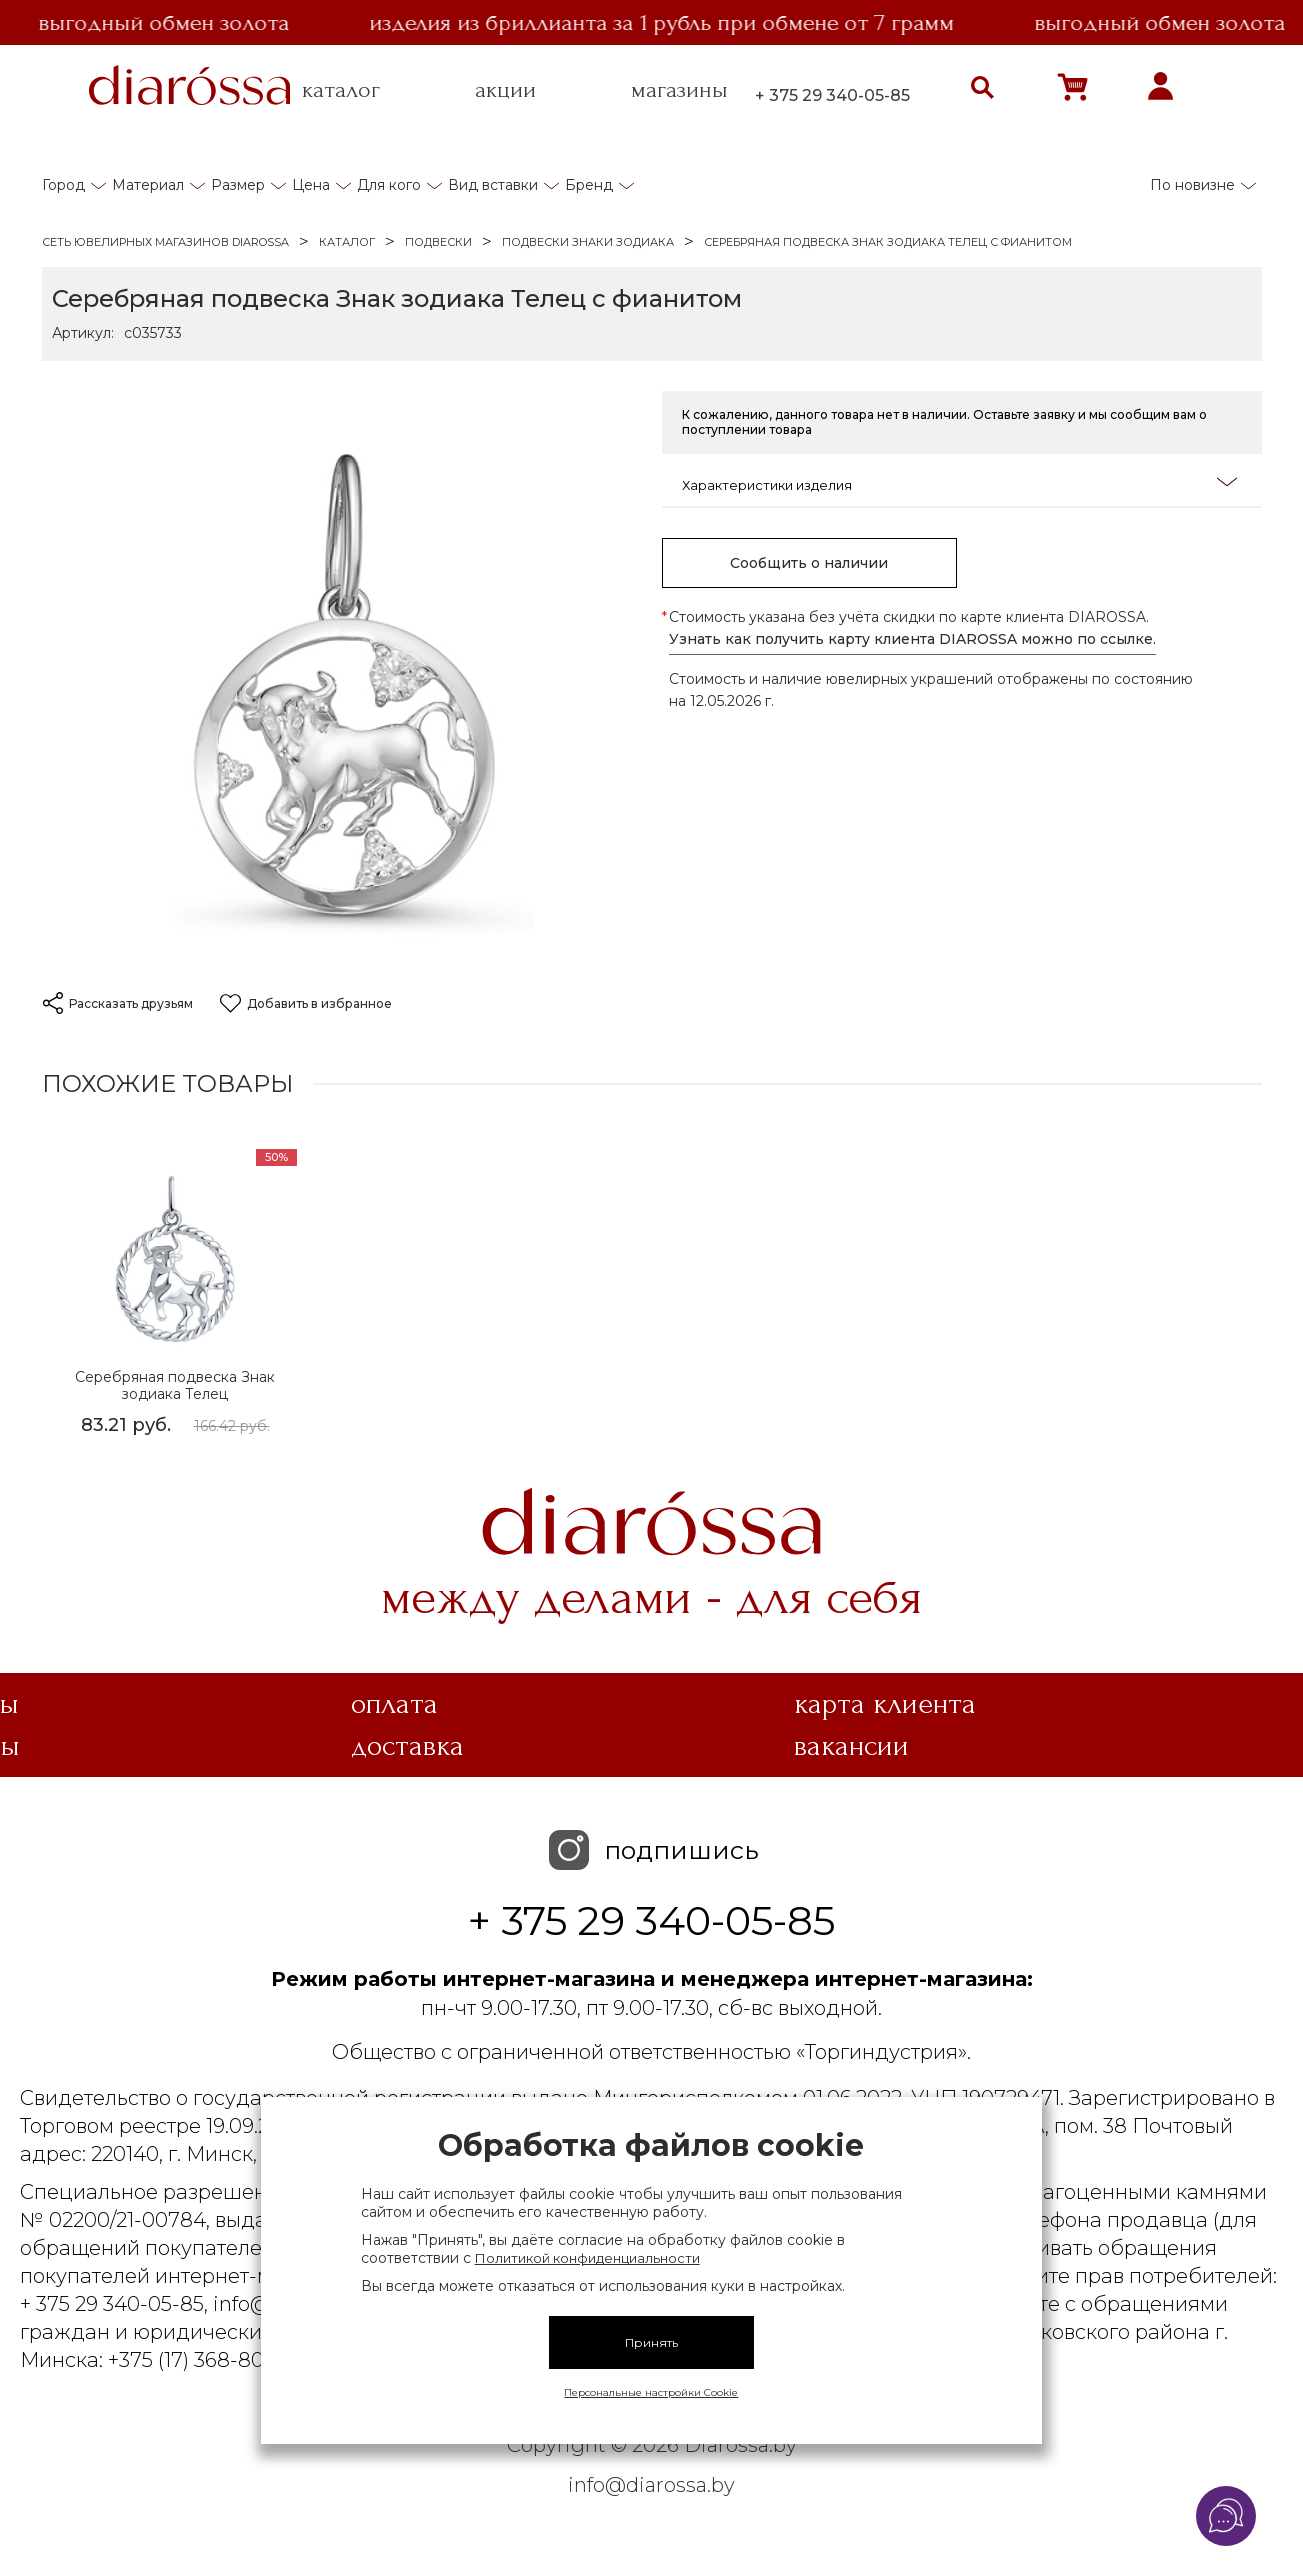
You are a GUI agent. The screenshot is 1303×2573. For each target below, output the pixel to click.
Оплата (394, 1704)
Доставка (407, 1746)
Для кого (389, 185)
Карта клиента (885, 1704)
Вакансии (851, 1746)
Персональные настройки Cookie (651, 2392)
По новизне (1192, 185)
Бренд (589, 185)
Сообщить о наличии (809, 563)
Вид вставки (493, 185)
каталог (341, 90)
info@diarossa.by (651, 2485)
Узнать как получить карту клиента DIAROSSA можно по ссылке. (912, 639)
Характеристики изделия (959, 483)
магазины (679, 90)
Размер (238, 185)
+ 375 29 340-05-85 (832, 95)
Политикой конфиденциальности (587, 2258)
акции (505, 90)
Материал (148, 185)
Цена (311, 185)
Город (63, 185)
